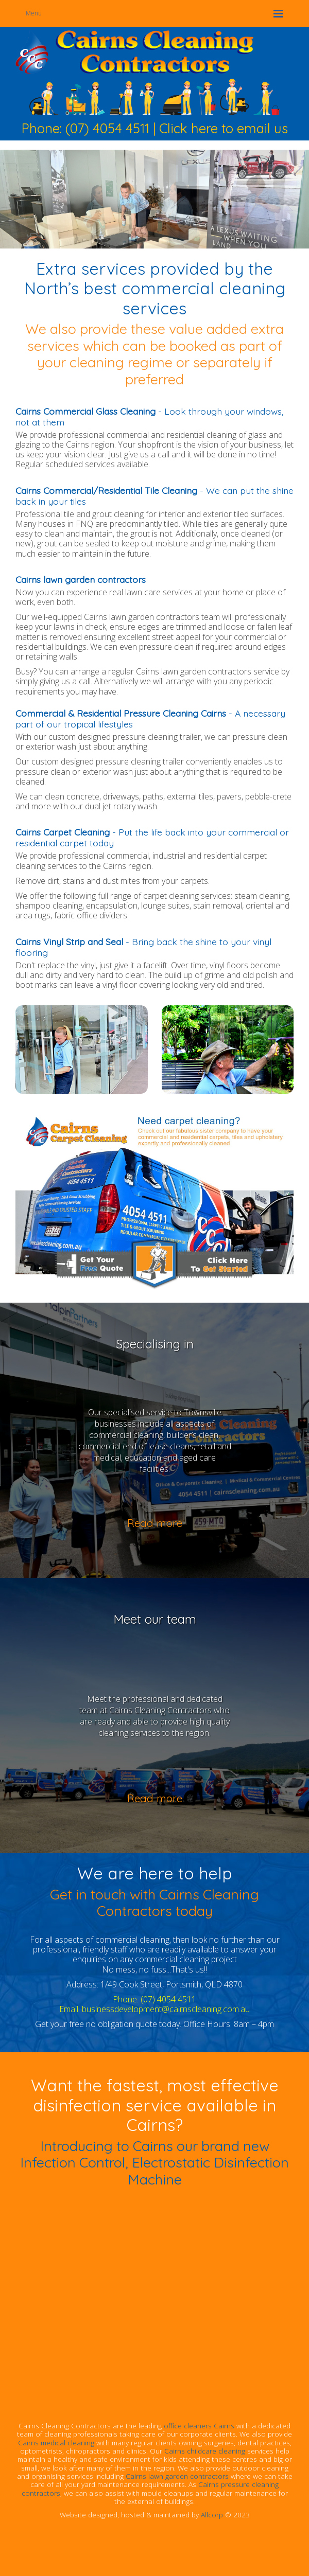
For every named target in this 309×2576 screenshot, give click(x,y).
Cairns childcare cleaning (204, 2451)
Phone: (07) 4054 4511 (85, 128)
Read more (154, 1523)
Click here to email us (223, 128)
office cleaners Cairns (199, 2425)
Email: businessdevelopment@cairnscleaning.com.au (154, 2009)
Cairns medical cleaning (56, 2442)
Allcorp (212, 2514)
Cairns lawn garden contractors (177, 2476)
